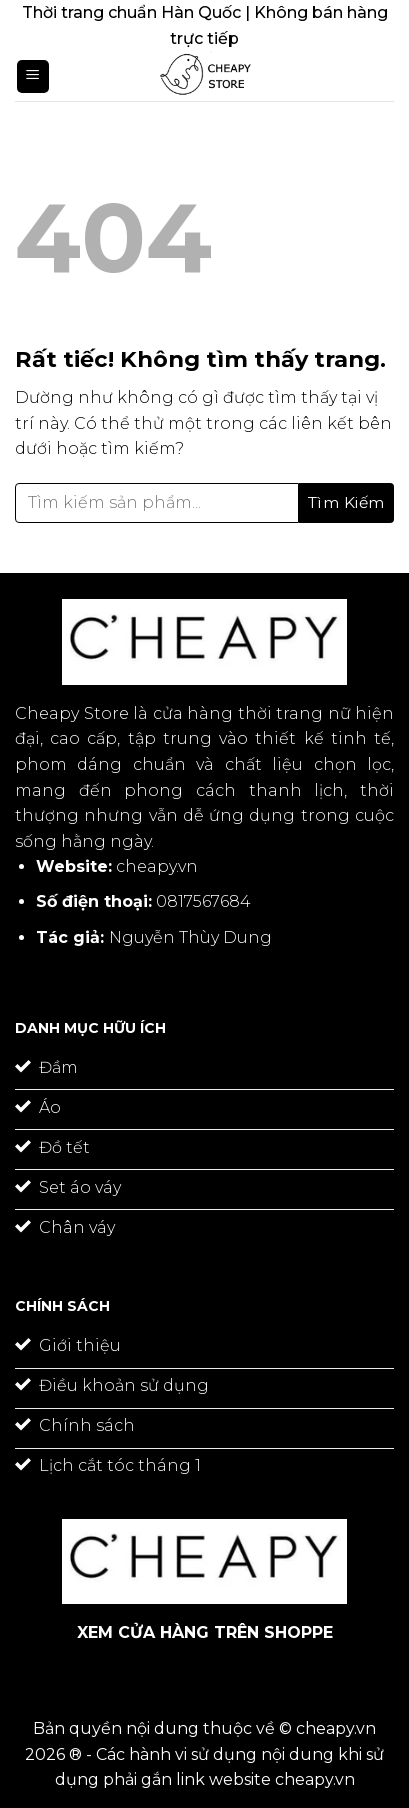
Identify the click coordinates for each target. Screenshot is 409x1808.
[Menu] (33, 76)
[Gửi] (346, 503)
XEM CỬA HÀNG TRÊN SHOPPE (205, 1632)
